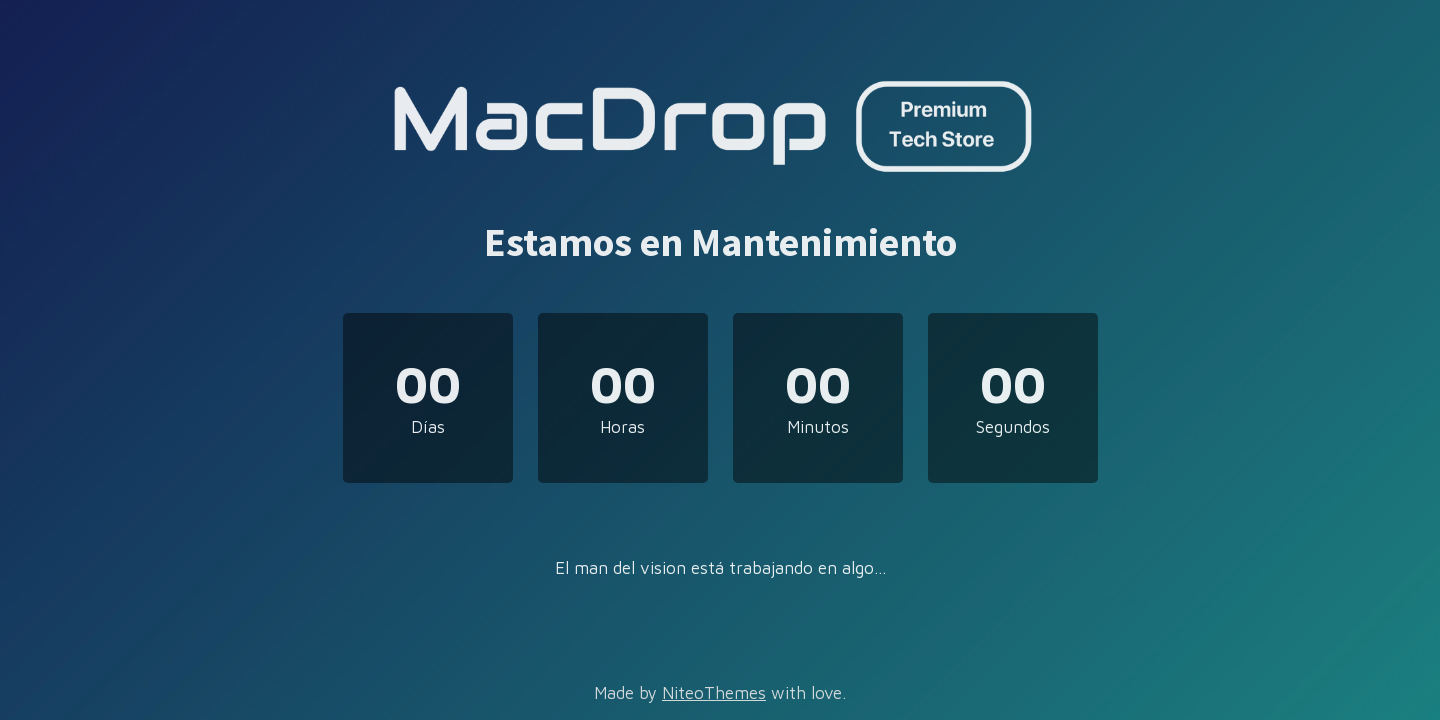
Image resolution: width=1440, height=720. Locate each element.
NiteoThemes (714, 693)
